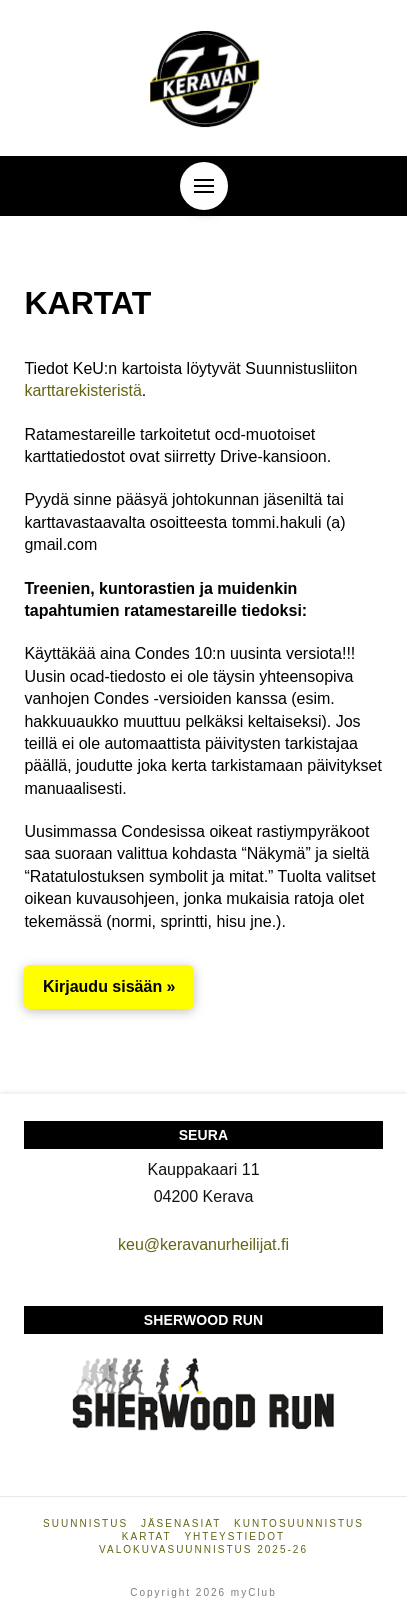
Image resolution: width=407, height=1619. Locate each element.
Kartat (147, 1536)
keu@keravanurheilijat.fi (203, 1244)
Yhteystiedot (234, 1536)
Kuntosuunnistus (299, 1523)
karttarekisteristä (82, 390)
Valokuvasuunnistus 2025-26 (203, 1549)
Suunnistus (85, 1523)
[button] (204, 186)
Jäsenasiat (181, 1523)
